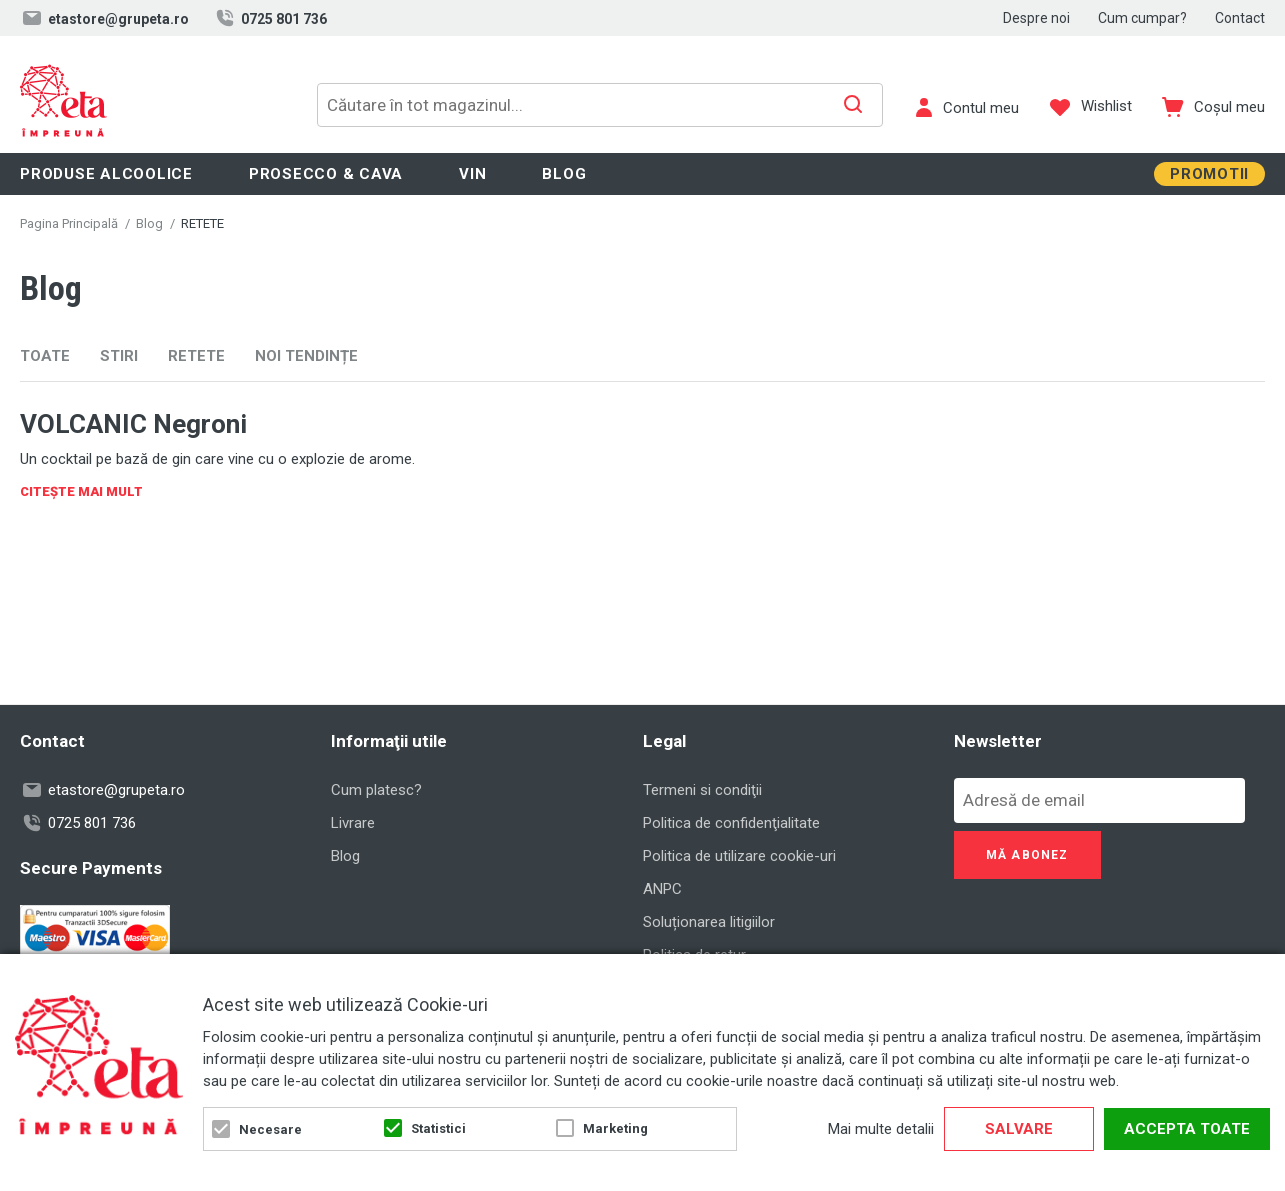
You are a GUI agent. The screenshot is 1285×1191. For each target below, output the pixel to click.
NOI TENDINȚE (306, 356)
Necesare (270, 1129)
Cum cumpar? (1142, 18)
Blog (564, 174)
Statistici (438, 1128)
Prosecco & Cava (326, 174)
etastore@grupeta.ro (104, 18)
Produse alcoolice (106, 174)
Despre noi (1036, 18)
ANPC (662, 889)
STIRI (119, 356)
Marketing (615, 1128)
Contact (1240, 18)
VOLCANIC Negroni (133, 424)
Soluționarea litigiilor (709, 922)
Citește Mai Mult (81, 491)
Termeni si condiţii (702, 790)
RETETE (196, 356)
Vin (472, 174)
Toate (45, 356)
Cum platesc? (376, 790)
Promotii (1209, 174)
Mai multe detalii (881, 1129)
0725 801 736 (270, 18)
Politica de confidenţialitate (731, 823)
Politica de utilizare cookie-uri (739, 856)
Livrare (353, 823)
